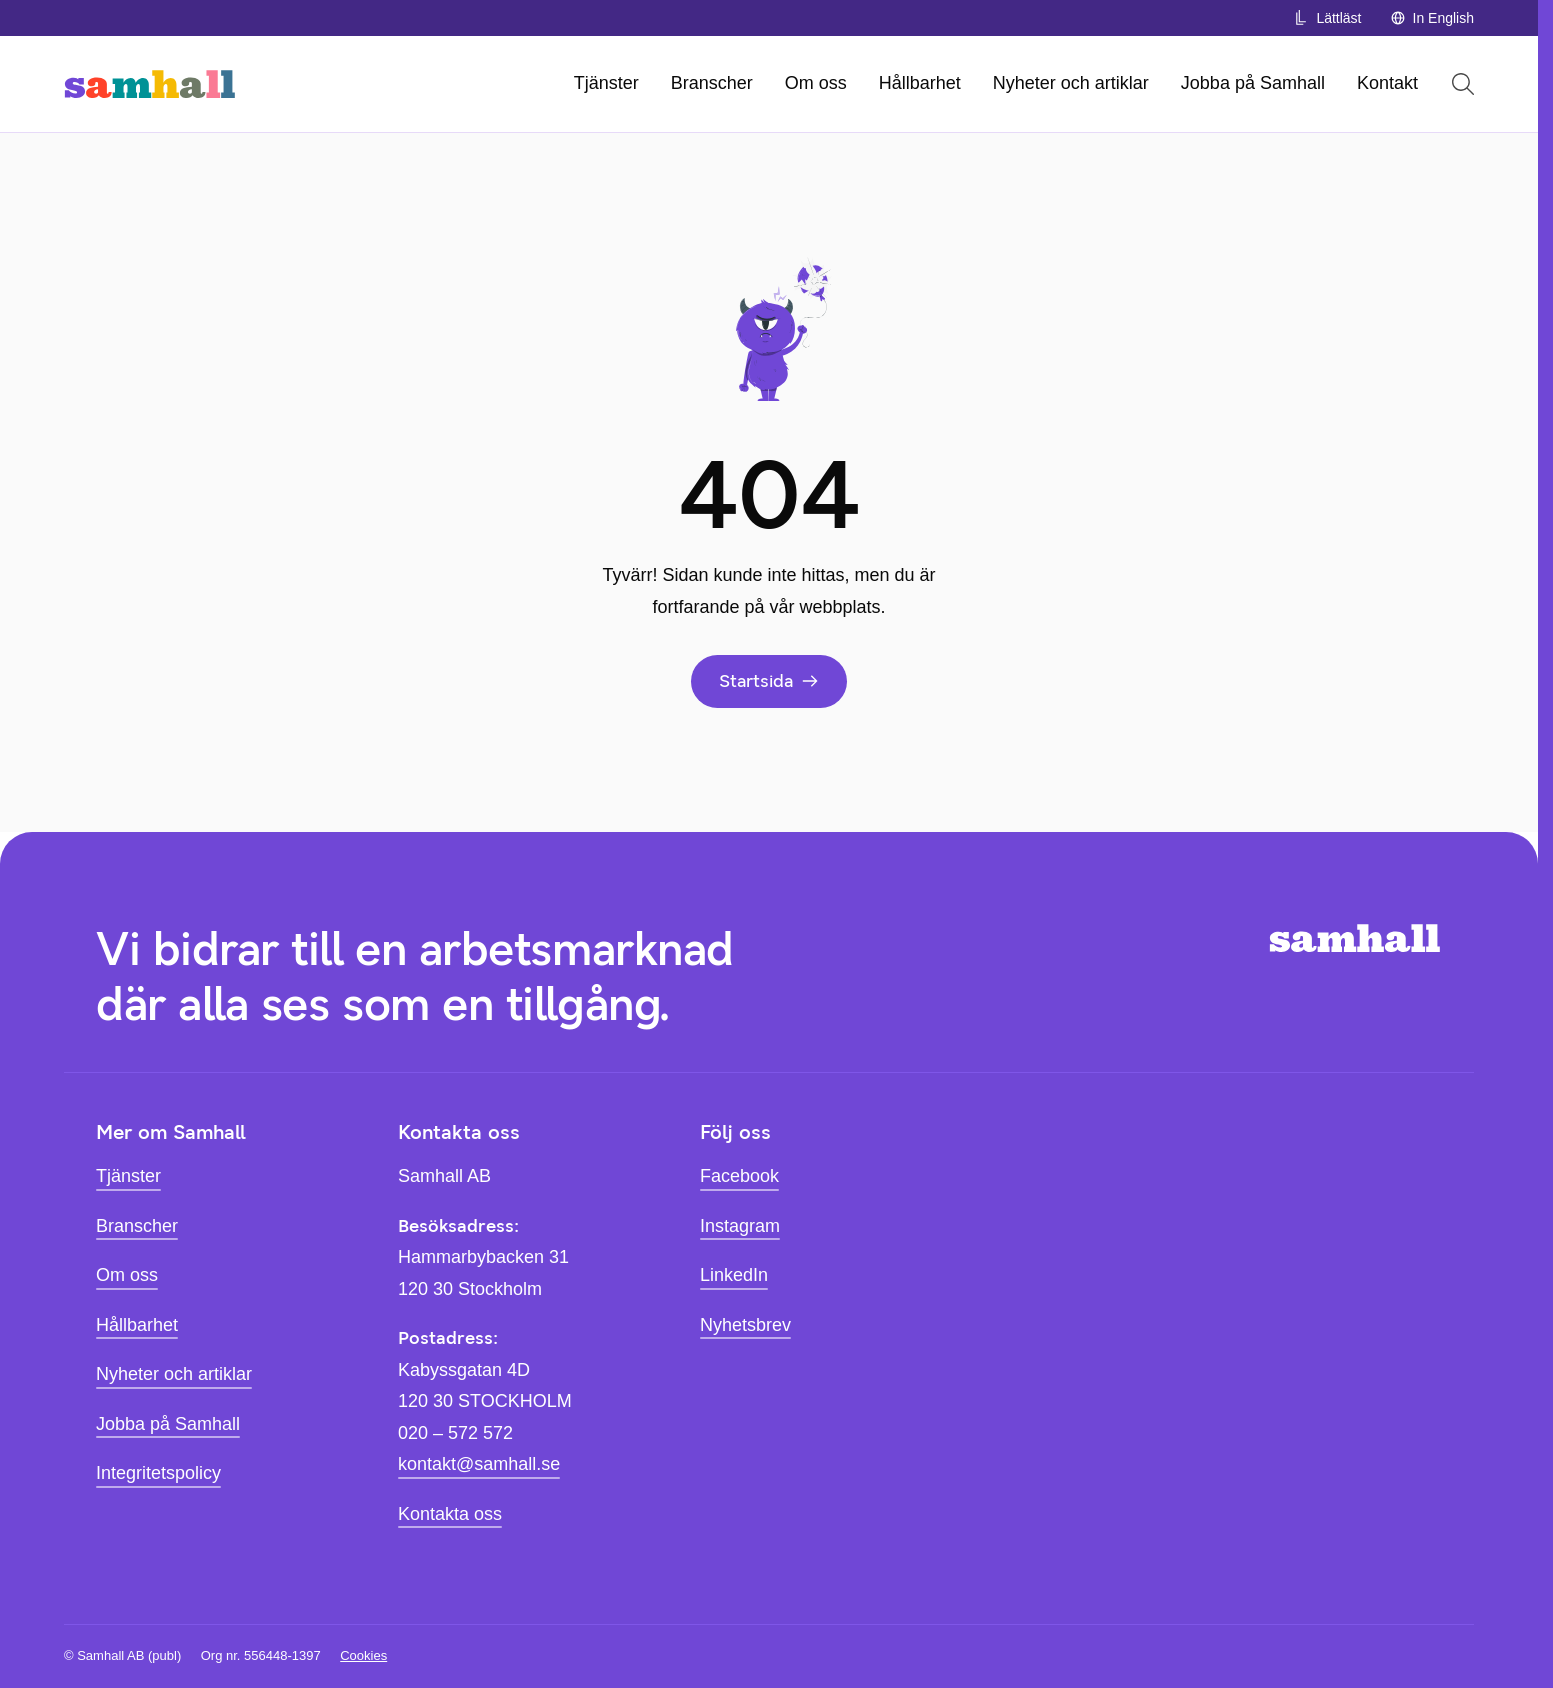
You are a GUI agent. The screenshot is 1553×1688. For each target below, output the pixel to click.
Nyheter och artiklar (1071, 83)
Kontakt (1387, 83)
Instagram (740, 1226)
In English (1432, 18)
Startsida (769, 681)
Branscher (712, 83)
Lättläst (1327, 18)
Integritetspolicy (158, 1473)
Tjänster (606, 83)
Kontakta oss (450, 1514)
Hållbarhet (920, 83)
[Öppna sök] (1463, 84)
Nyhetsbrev (745, 1325)
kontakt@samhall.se (479, 1464)
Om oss (816, 83)
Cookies (363, 1655)
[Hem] (149, 84)
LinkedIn (734, 1275)
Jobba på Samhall (1253, 83)
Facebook (739, 1176)
